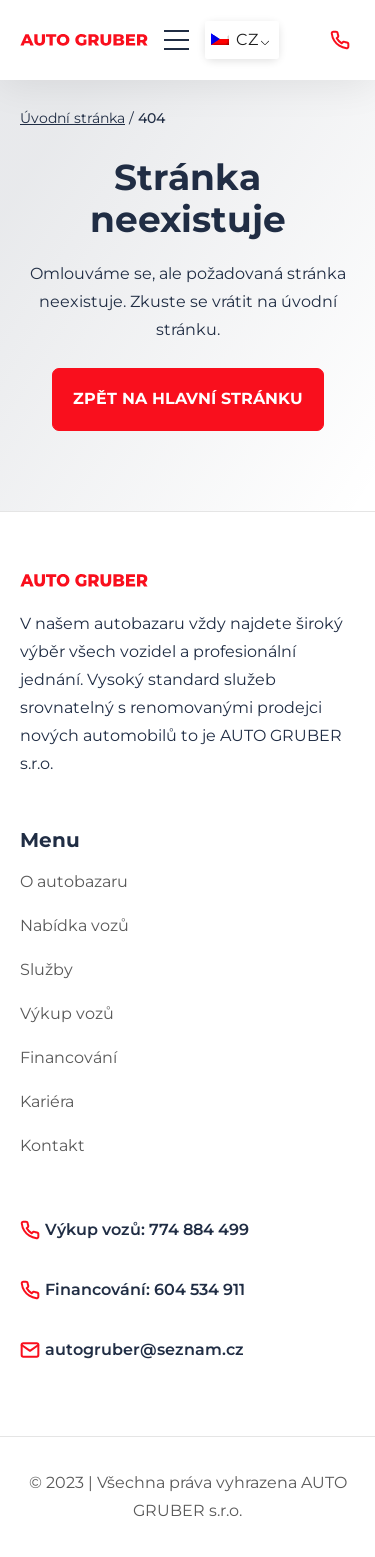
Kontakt (52, 1145)
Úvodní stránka (72, 118)
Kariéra (47, 1101)
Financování (68, 1057)
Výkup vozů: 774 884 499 (340, 40)
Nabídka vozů (74, 925)
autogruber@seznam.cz (132, 1350)
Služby (46, 969)
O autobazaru (74, 881)
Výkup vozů (67, 1013)
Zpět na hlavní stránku (188, 398)
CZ (234, 39)
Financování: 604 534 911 (132, 1290)
